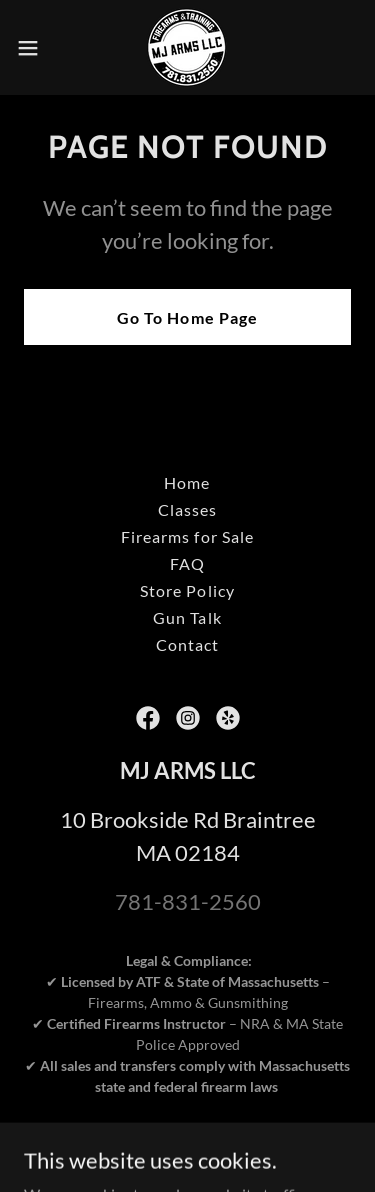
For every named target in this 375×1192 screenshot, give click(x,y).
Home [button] (187, 482)
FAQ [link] (187, 563)
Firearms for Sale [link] (187, 536)
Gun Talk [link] (187, 617)
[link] (187, 47)
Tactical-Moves (261, 1149)
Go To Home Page (187, 317)
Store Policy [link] (187, 590)
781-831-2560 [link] (188, 901)
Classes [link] (187, 509)
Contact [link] (187, 644)
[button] (35, 48)
